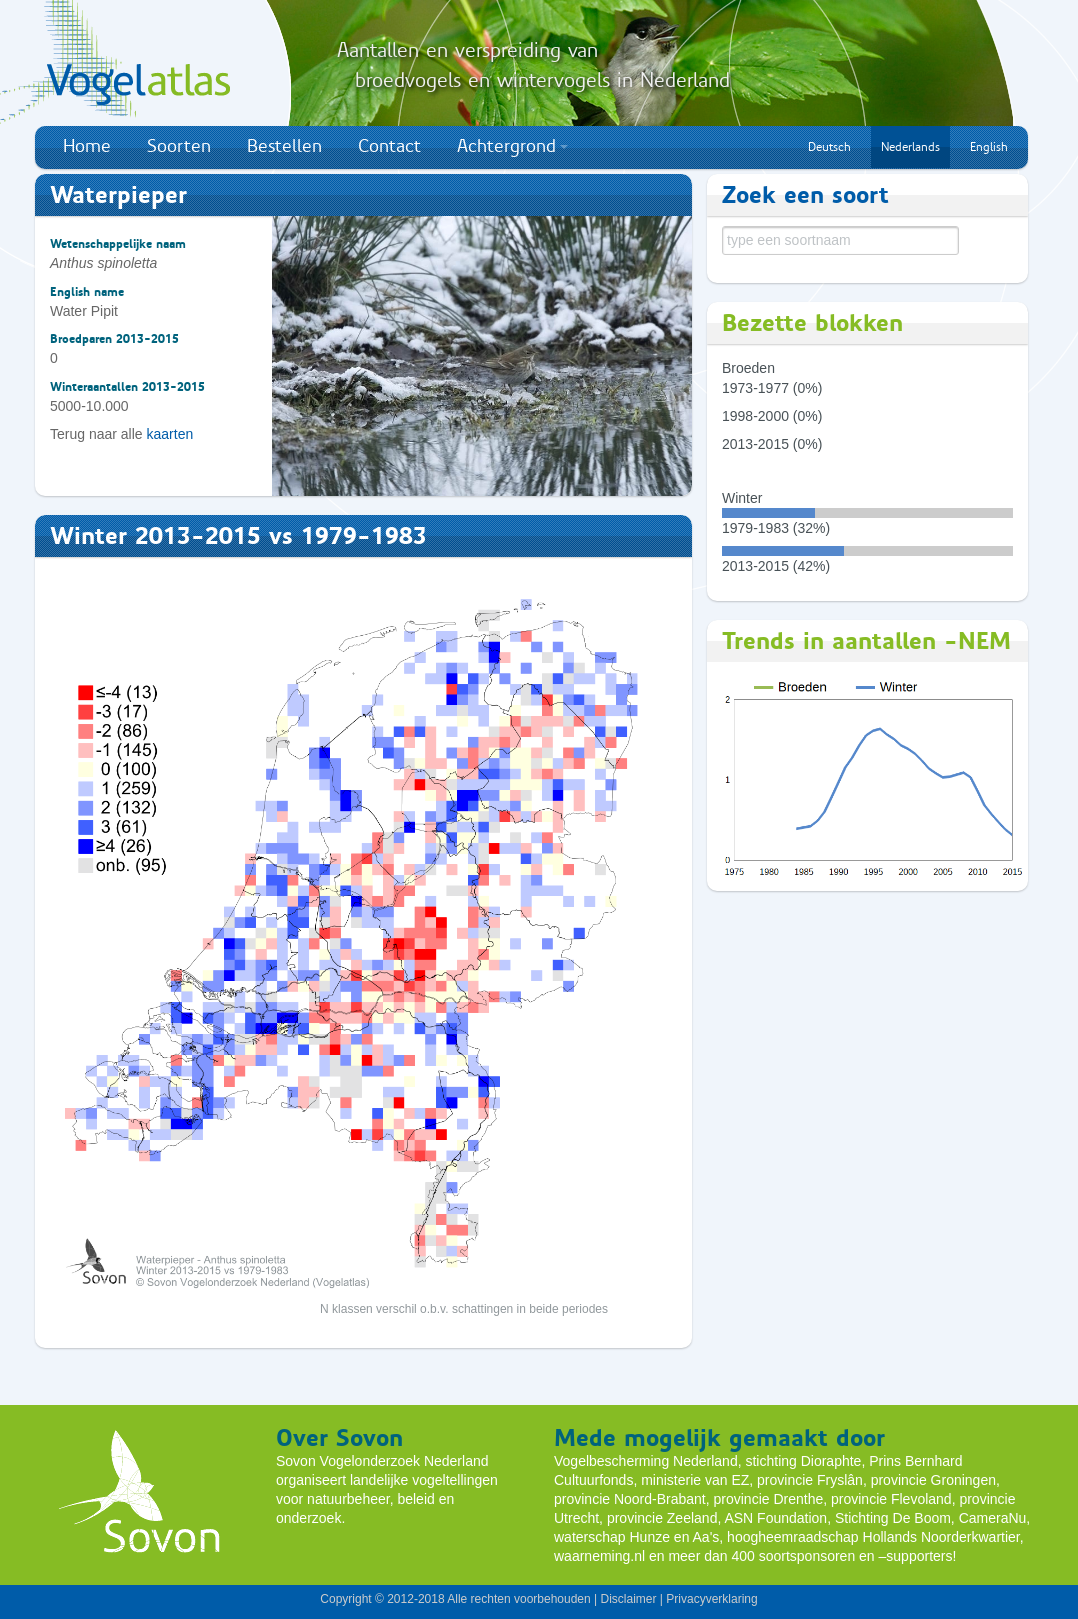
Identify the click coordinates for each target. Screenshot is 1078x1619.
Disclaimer (628, 1599)
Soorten (179, 146)
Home (87, 146)
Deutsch (829, 147)
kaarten (170, 434)
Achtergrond (512, 146)
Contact (389, 146)
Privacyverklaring (711, 1599)
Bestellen (284, 146)
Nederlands (910, 147)
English (989, 147)
